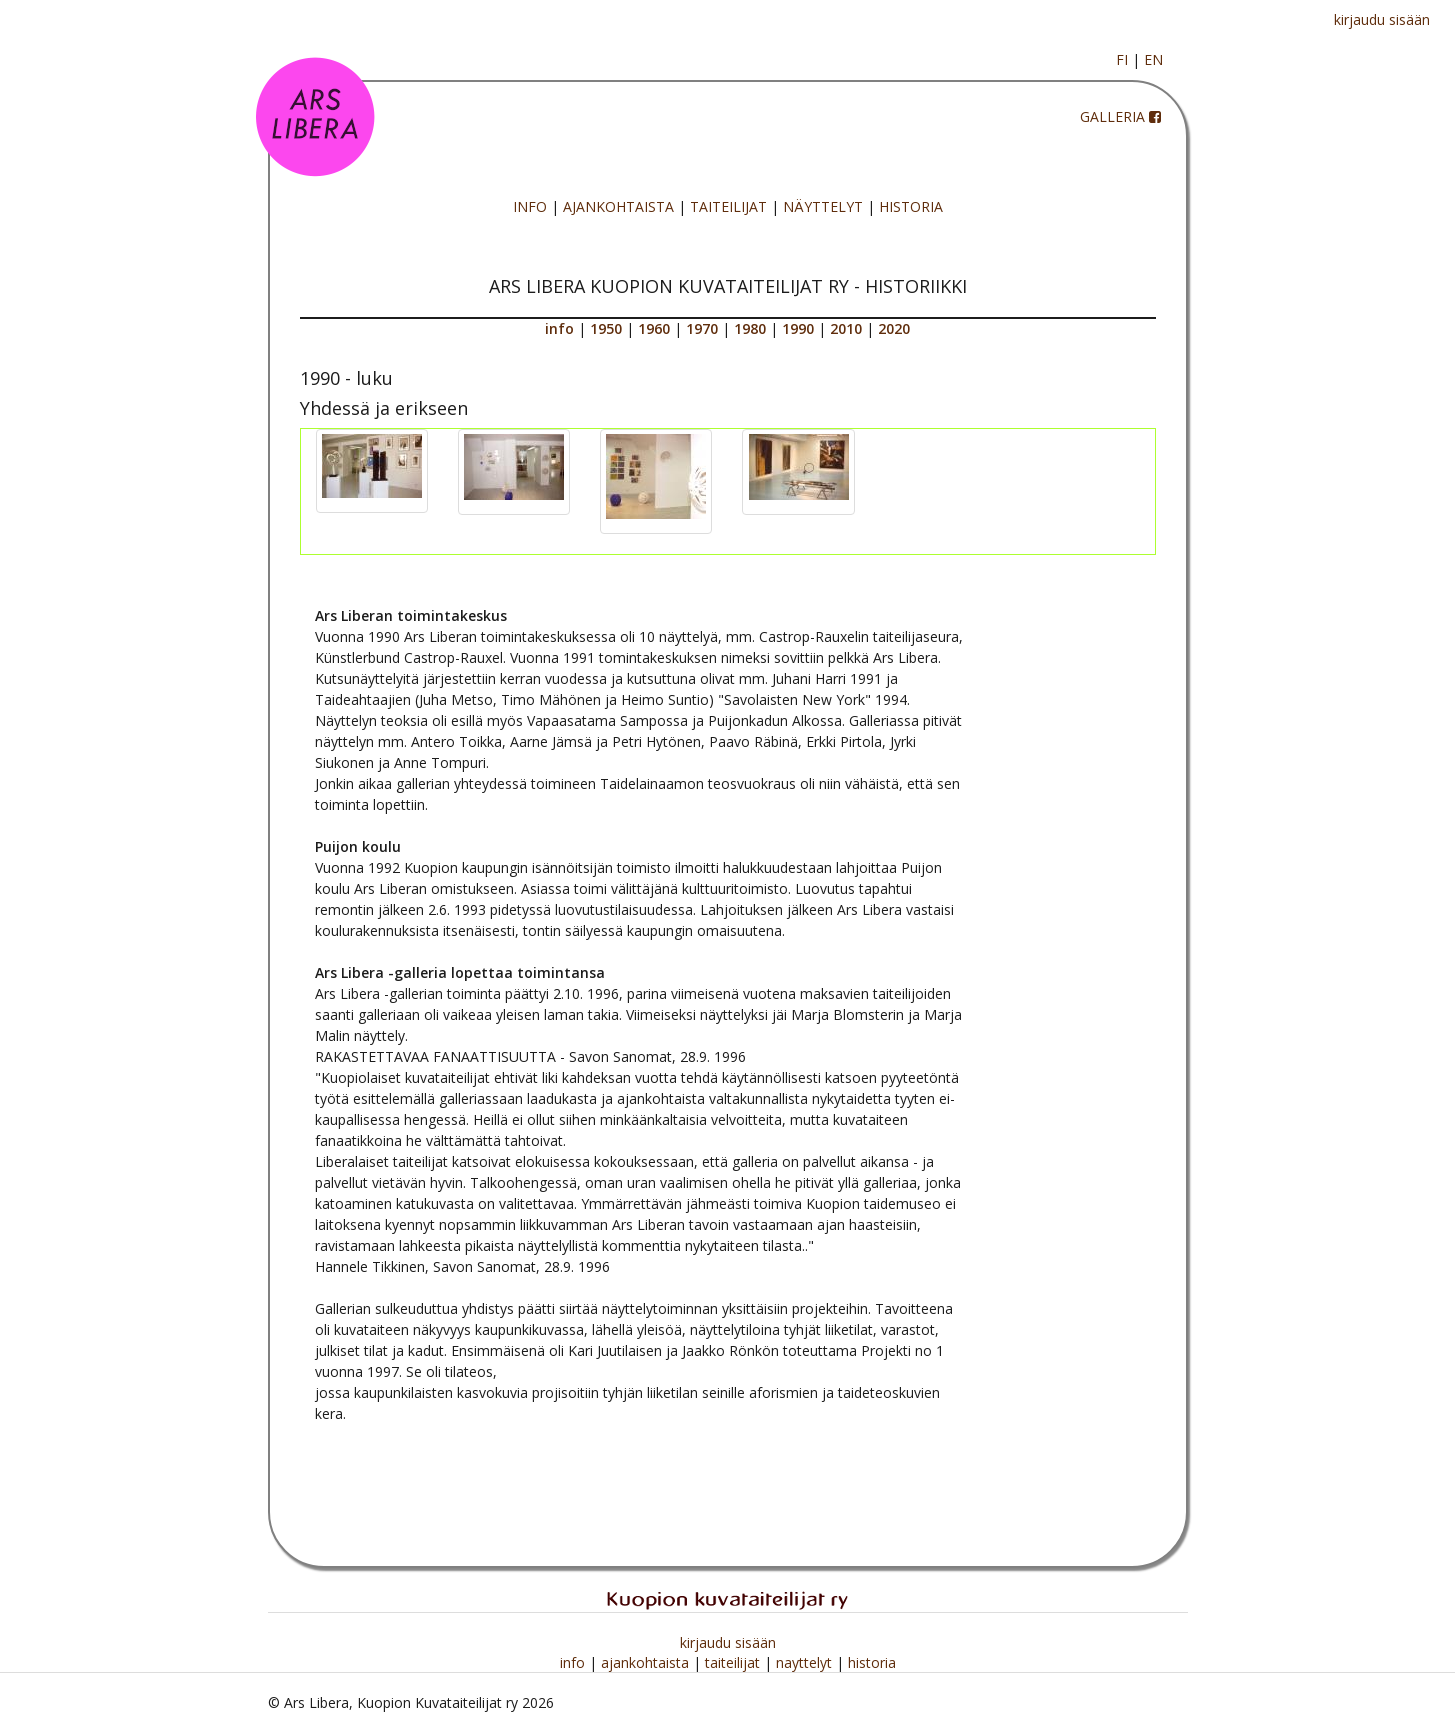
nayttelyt (806, 1662)
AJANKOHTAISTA (618, 206)
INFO (530, 206)
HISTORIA (911, 206)
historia (872, 1662)
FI (1122, 59)
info (574, 1662)
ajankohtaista (647, 1662)
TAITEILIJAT (728, 206)
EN (1153, 59)
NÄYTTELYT (823, 206)
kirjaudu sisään (1382, 19)
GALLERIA (1112, 116)
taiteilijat (734, 1662)
